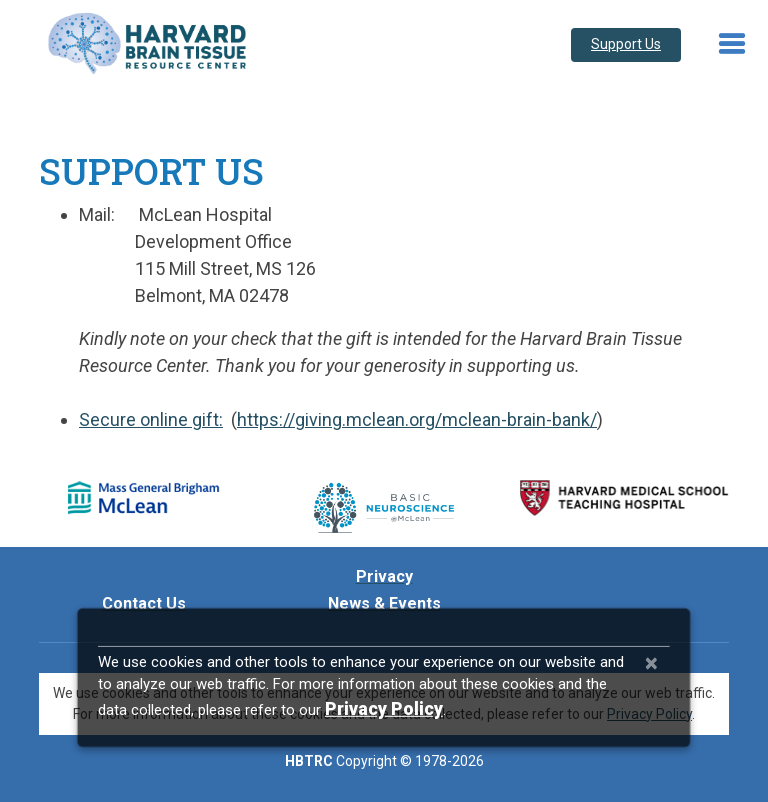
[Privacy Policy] (384, 708)
